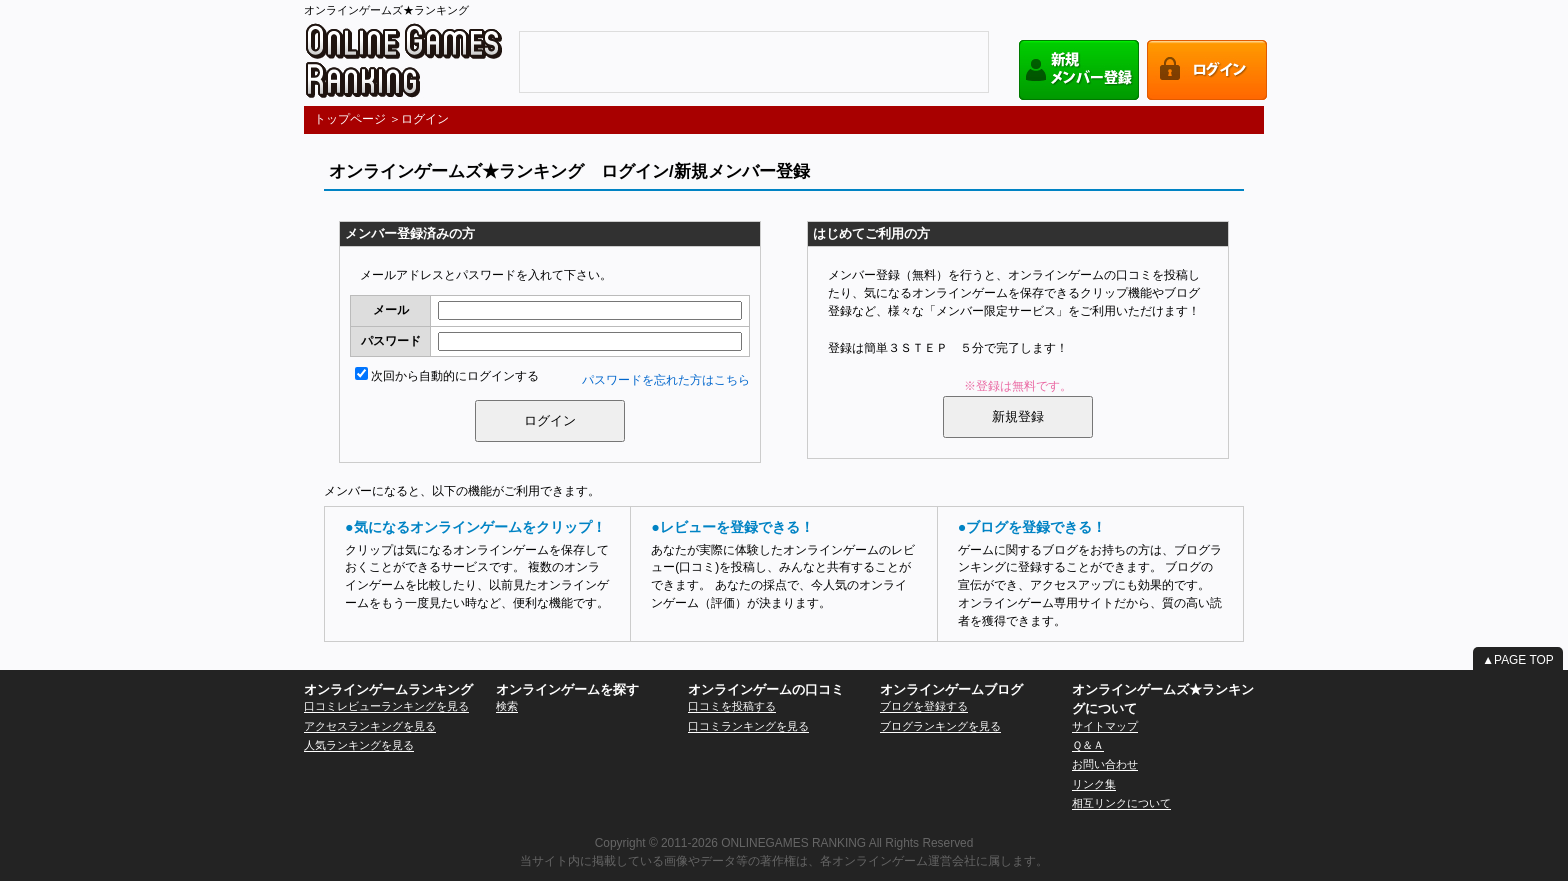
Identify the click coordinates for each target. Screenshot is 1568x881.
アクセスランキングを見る (370, 726)
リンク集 (1094, 784)
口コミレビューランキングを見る (386, 706)
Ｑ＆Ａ (1088, 745)
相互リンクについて (1121, 803)
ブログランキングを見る (940, 726)
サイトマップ (1105, 726)
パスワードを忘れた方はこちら (666, 380)
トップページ (350, 119)
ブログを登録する (924, 706)
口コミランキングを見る (748, 726)
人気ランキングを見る (359, 745)
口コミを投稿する (732, 706)
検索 (507, 706)
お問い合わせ (1105, 764)
